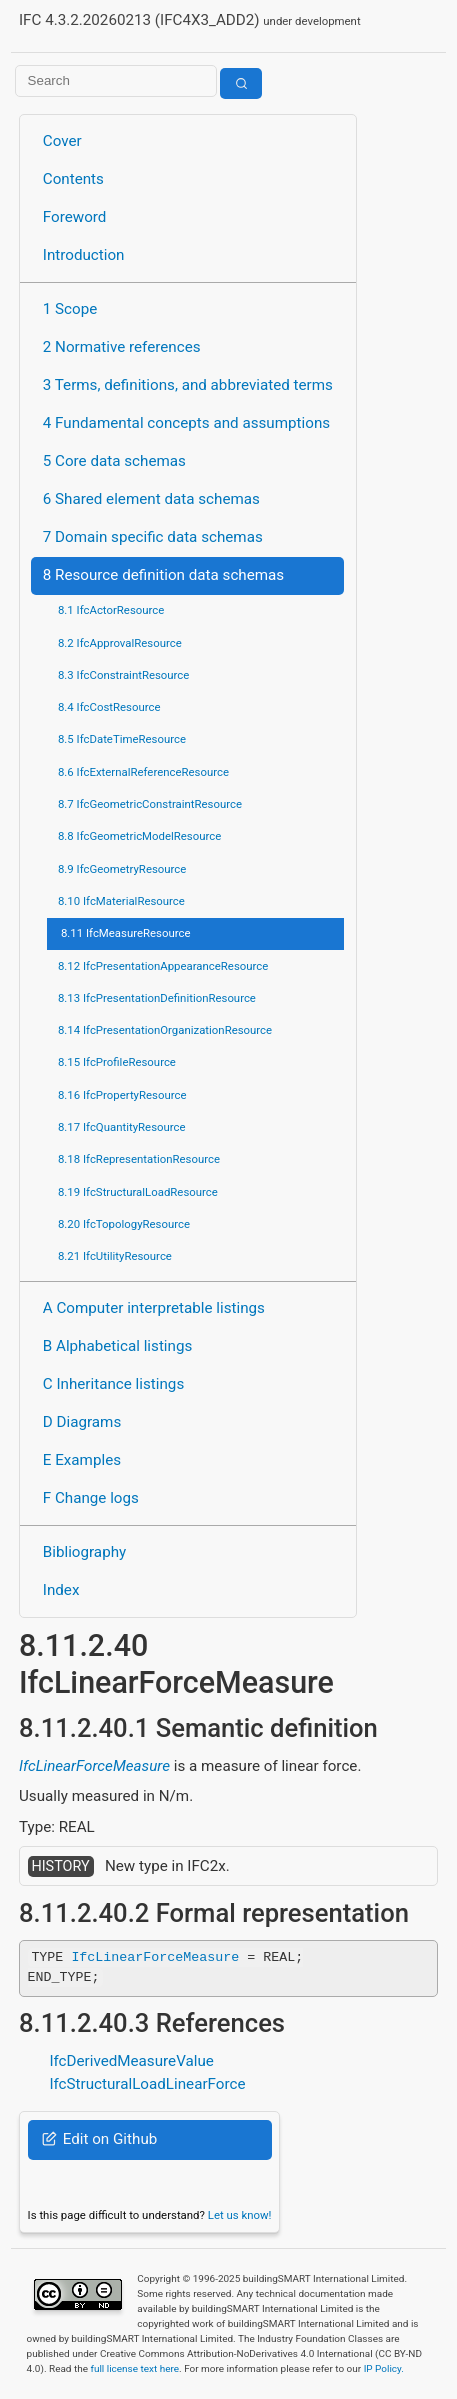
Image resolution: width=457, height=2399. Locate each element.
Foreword (75, 217)
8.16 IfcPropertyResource (122, 1095)
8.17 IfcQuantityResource (122, 1127)
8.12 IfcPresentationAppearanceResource (163, 966)
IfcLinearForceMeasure (94, 1766)
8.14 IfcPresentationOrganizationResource (165, 1030)
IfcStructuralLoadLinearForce (147, 2084)
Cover (62, 141)
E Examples (82, 1460)
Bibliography (84, 1552)
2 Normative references (122, 347)
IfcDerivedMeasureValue (131, 2061)
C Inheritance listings (113, 1384)
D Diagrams (82, 1422)
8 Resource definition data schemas (163, 575)
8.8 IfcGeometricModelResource (139, 836)
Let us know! (240, 2215)
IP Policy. (384, 2368)
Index (61, 1590)
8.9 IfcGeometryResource (122, 869)
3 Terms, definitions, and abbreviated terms (188, 385)
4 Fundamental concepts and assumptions (186, 423)
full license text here (134, 2368)
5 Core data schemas (114, 461)
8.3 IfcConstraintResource (123, 675)
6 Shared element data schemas (151, 499)
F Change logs (91, 1498)
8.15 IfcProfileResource (117, 1062)
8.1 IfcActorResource (111, 610)
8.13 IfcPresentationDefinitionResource (157, 998)
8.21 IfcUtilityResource (115, 1256)
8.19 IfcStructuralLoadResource (138, 1192)
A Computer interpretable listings (154, 1308)
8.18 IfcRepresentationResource (139, 1159)
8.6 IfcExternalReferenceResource (143, 772)
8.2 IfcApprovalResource (120, 643)
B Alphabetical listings (118, 1346)
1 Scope (70, 309)
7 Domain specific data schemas (153, 537)
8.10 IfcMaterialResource (121, 901)
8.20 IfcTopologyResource (124, 1224)
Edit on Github (99, 2139)
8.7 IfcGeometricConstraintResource (150, 804)
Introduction (84, 255)
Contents (73, 179)
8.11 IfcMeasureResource (126, 933)
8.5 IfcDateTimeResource (122, 739)
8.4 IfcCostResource (109, 707)
